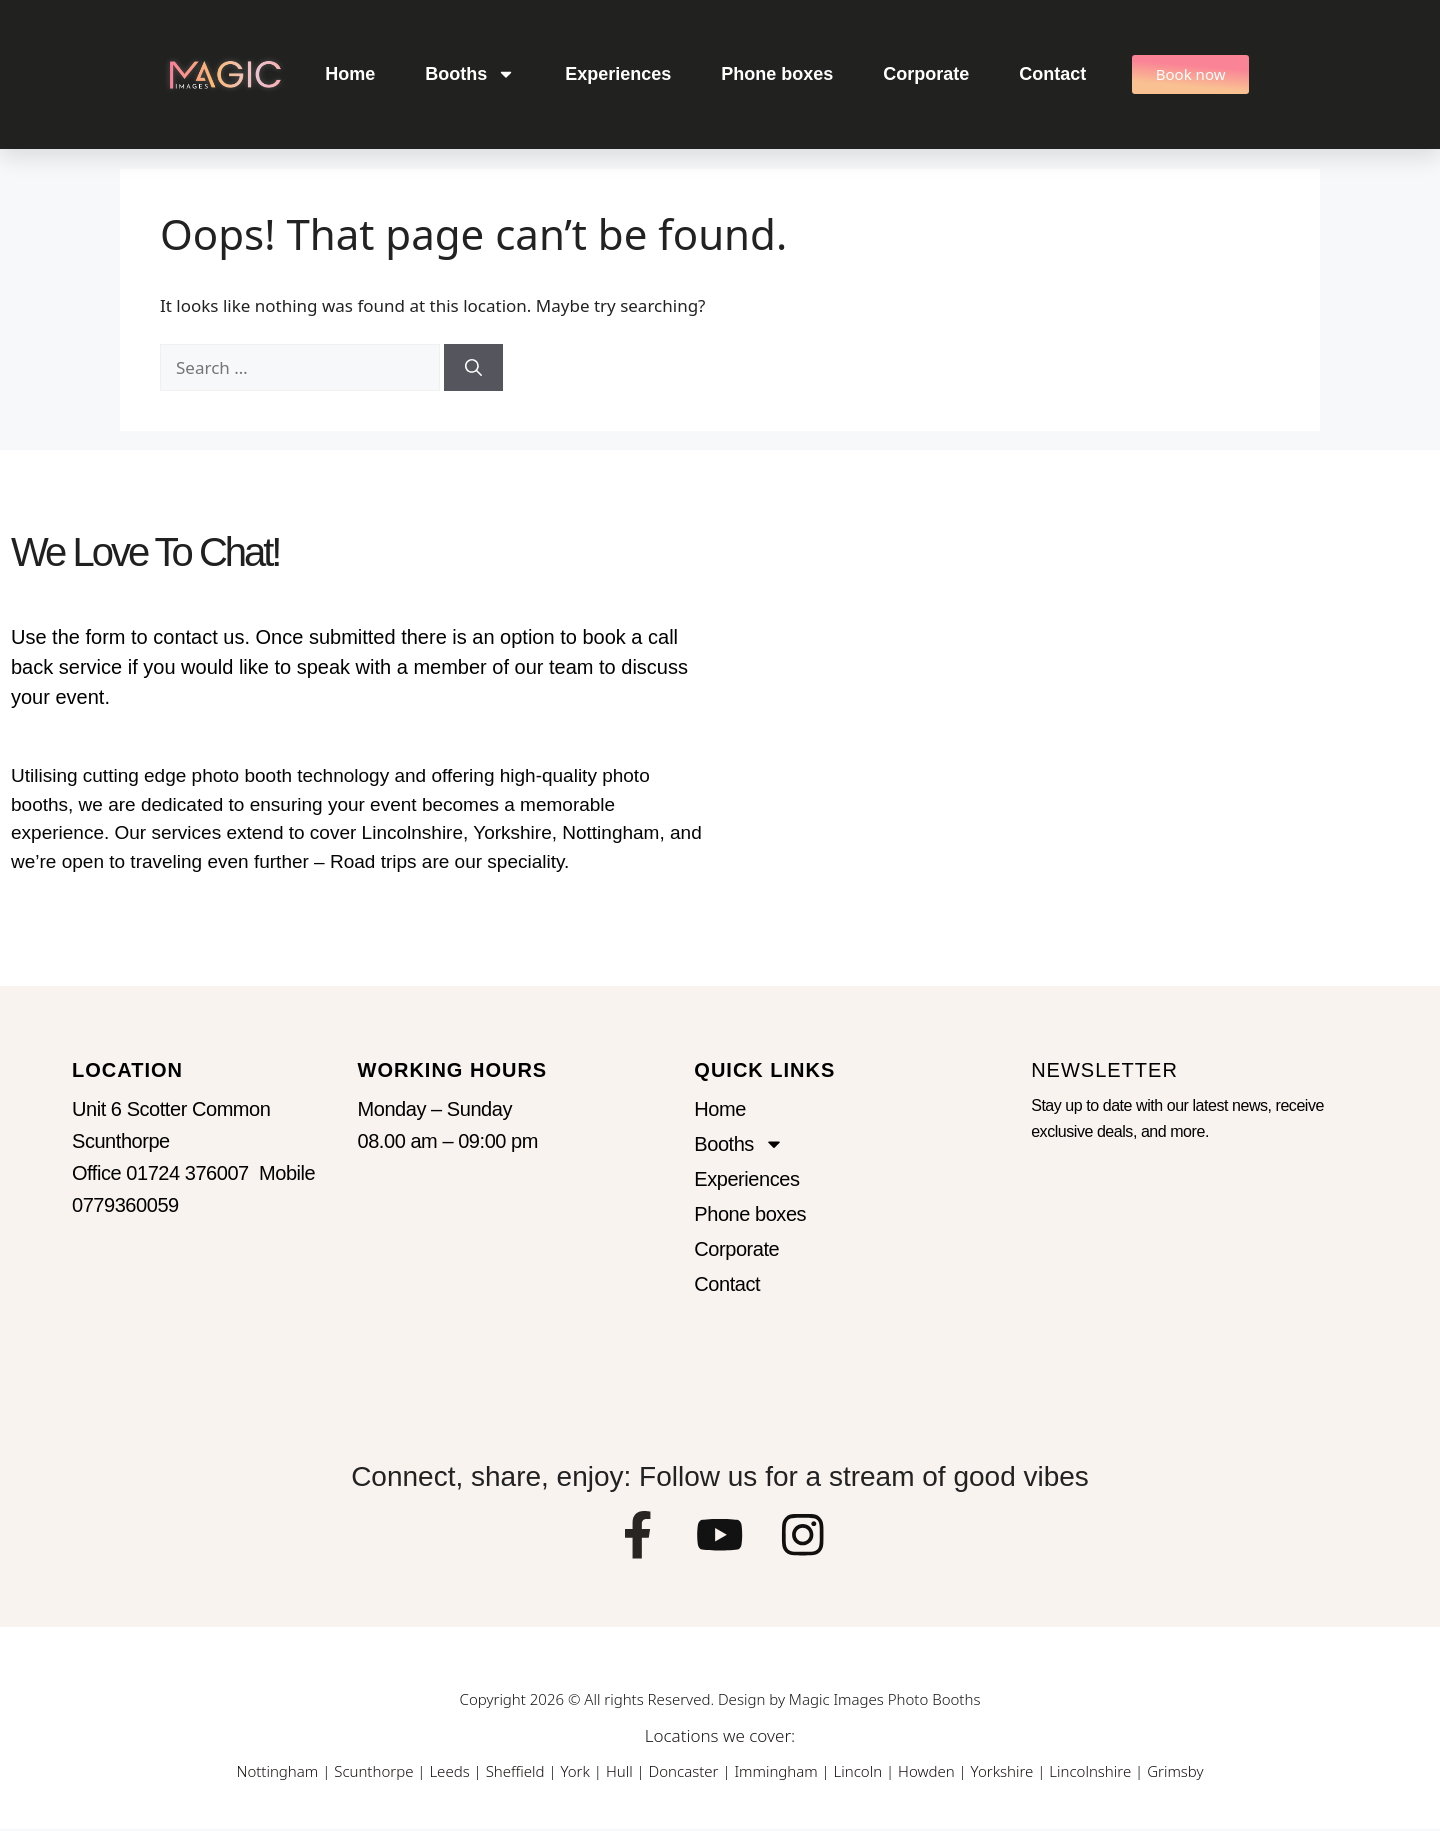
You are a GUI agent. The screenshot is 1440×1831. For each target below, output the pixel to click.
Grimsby (1175, 1773)
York (574, 1773)
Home (350, 74)
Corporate (926, 74)
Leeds (449, 1773)
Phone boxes (777, 74)
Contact (1052, 74)
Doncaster (684, 1773)
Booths (470, 74)
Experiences (618, 74)
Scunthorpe (373, 1773)
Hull (619, 1773)
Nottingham (277, 1773)
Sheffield (515, 1773)
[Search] (473, 368)
